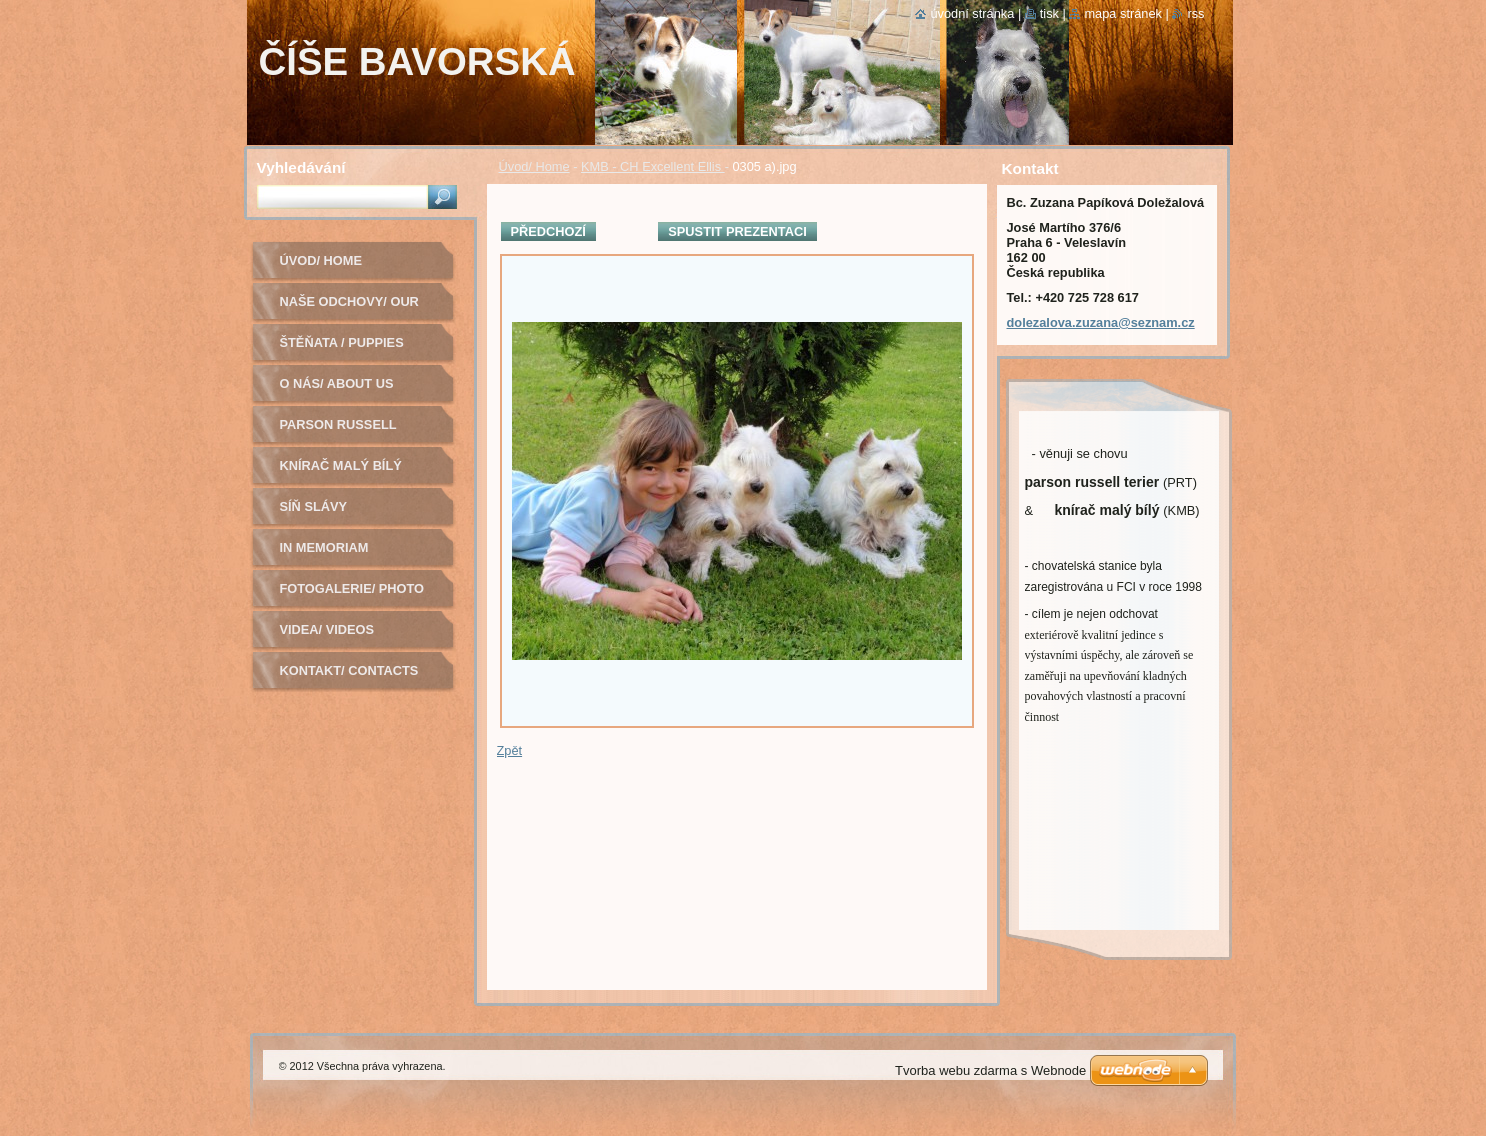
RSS (1195, 13)
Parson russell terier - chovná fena (356, 431)
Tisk (1049, 13)
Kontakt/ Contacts (349, 670)
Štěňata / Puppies (342, 342)
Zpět (510, 750)
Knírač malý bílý (341, 465)
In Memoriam (324, 547)
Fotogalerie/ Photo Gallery (352, 595)
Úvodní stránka (972, 13)
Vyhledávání (301, 167)
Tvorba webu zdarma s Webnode (990, 1070)
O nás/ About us (337, 383)
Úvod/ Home (534, 166)
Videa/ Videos (327, 629)
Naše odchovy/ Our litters (349, 308)
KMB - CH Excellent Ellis (653, 166)
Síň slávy (314, 506)
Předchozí (548, 231)
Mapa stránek (1123, 13)
